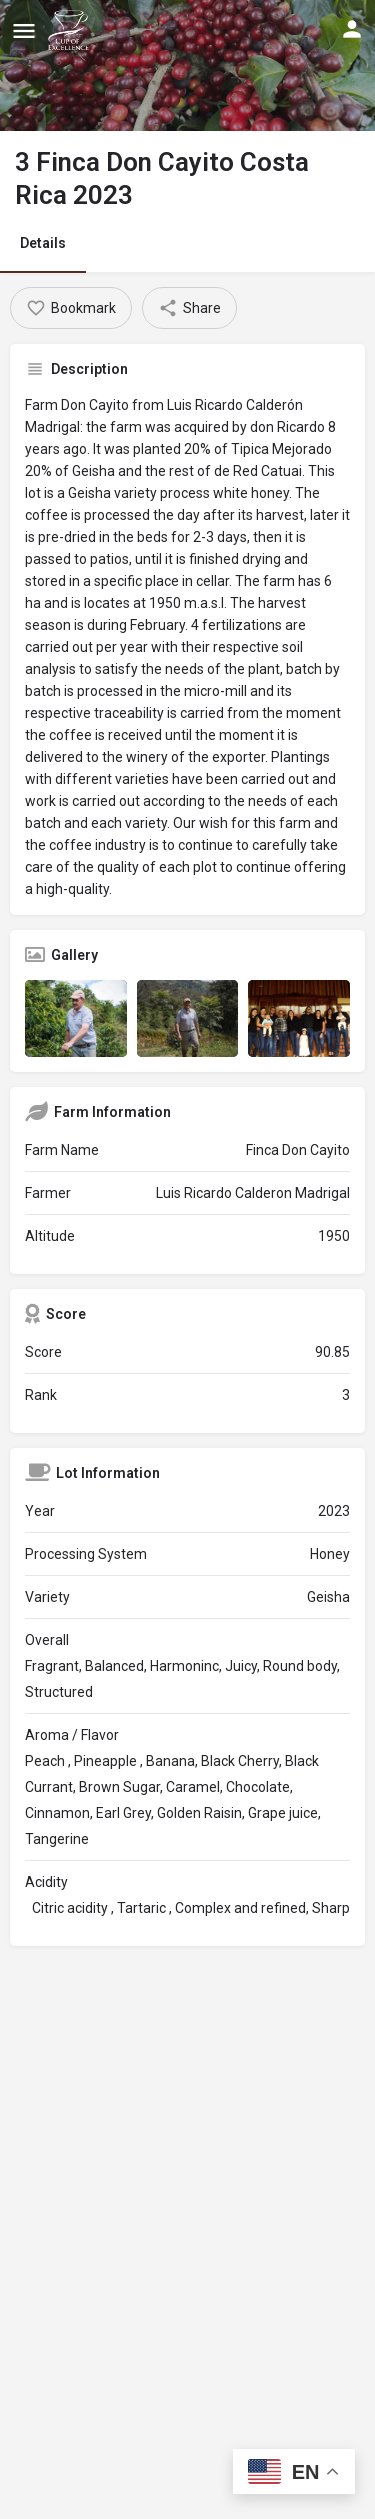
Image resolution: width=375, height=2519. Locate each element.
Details (43, 243)
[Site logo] (71, 30)
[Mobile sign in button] (352, 29)
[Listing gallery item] (76, 1018)
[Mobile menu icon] (24, 30)
